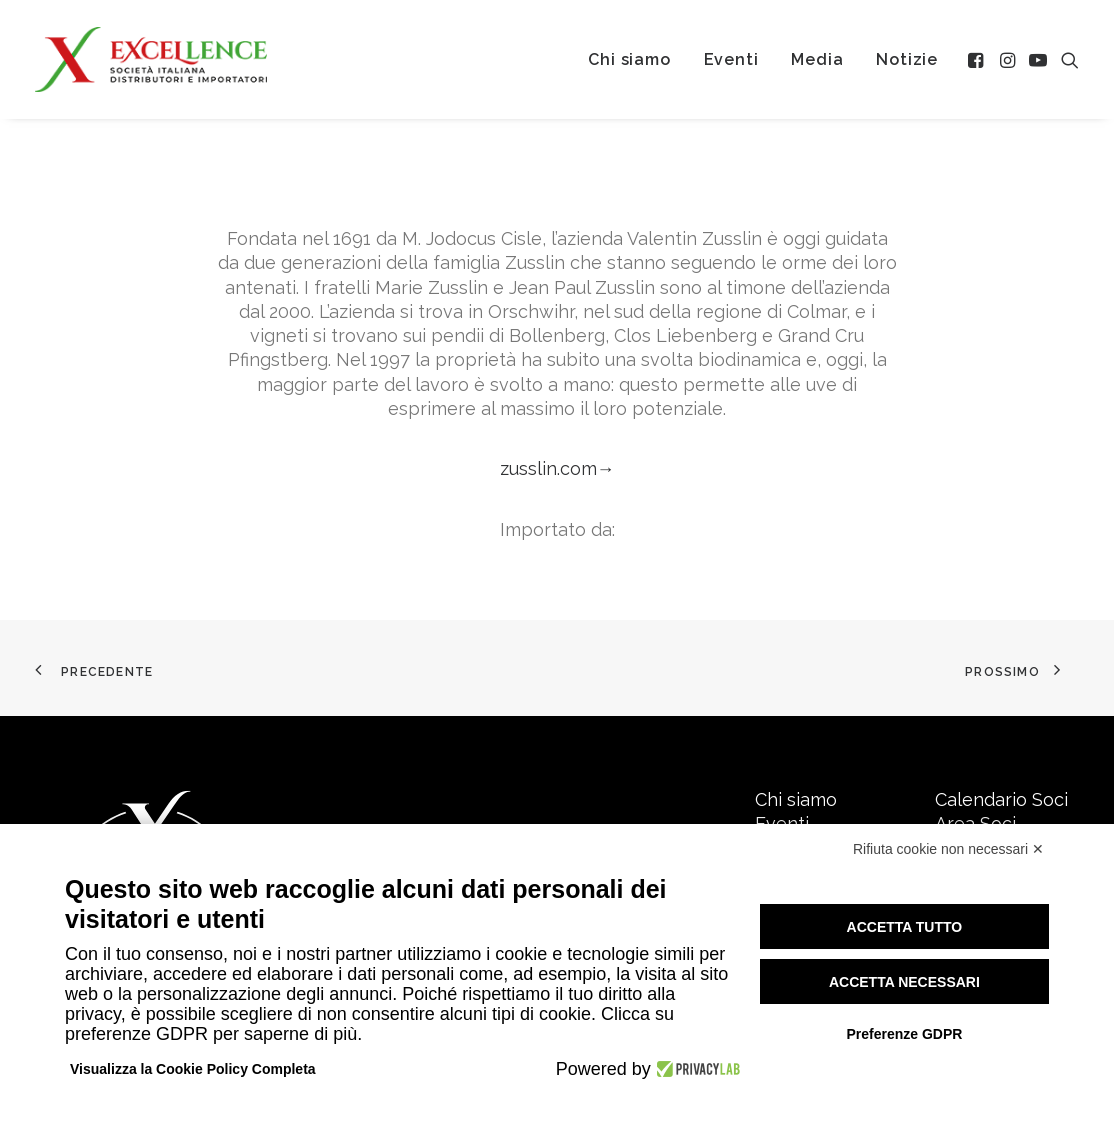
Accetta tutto (905, 927)
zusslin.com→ (557, 468)
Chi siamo (629, 59)
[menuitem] (629, 59)
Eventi (731, 59)
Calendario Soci (1001, 799)
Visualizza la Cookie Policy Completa (193, 1069)
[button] (977, 59)
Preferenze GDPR (904, 1034)
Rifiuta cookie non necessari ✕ (948, 849)
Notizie (907, 59)
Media (817, 59)
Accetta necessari (904, 982)
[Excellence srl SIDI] (151, 59)
